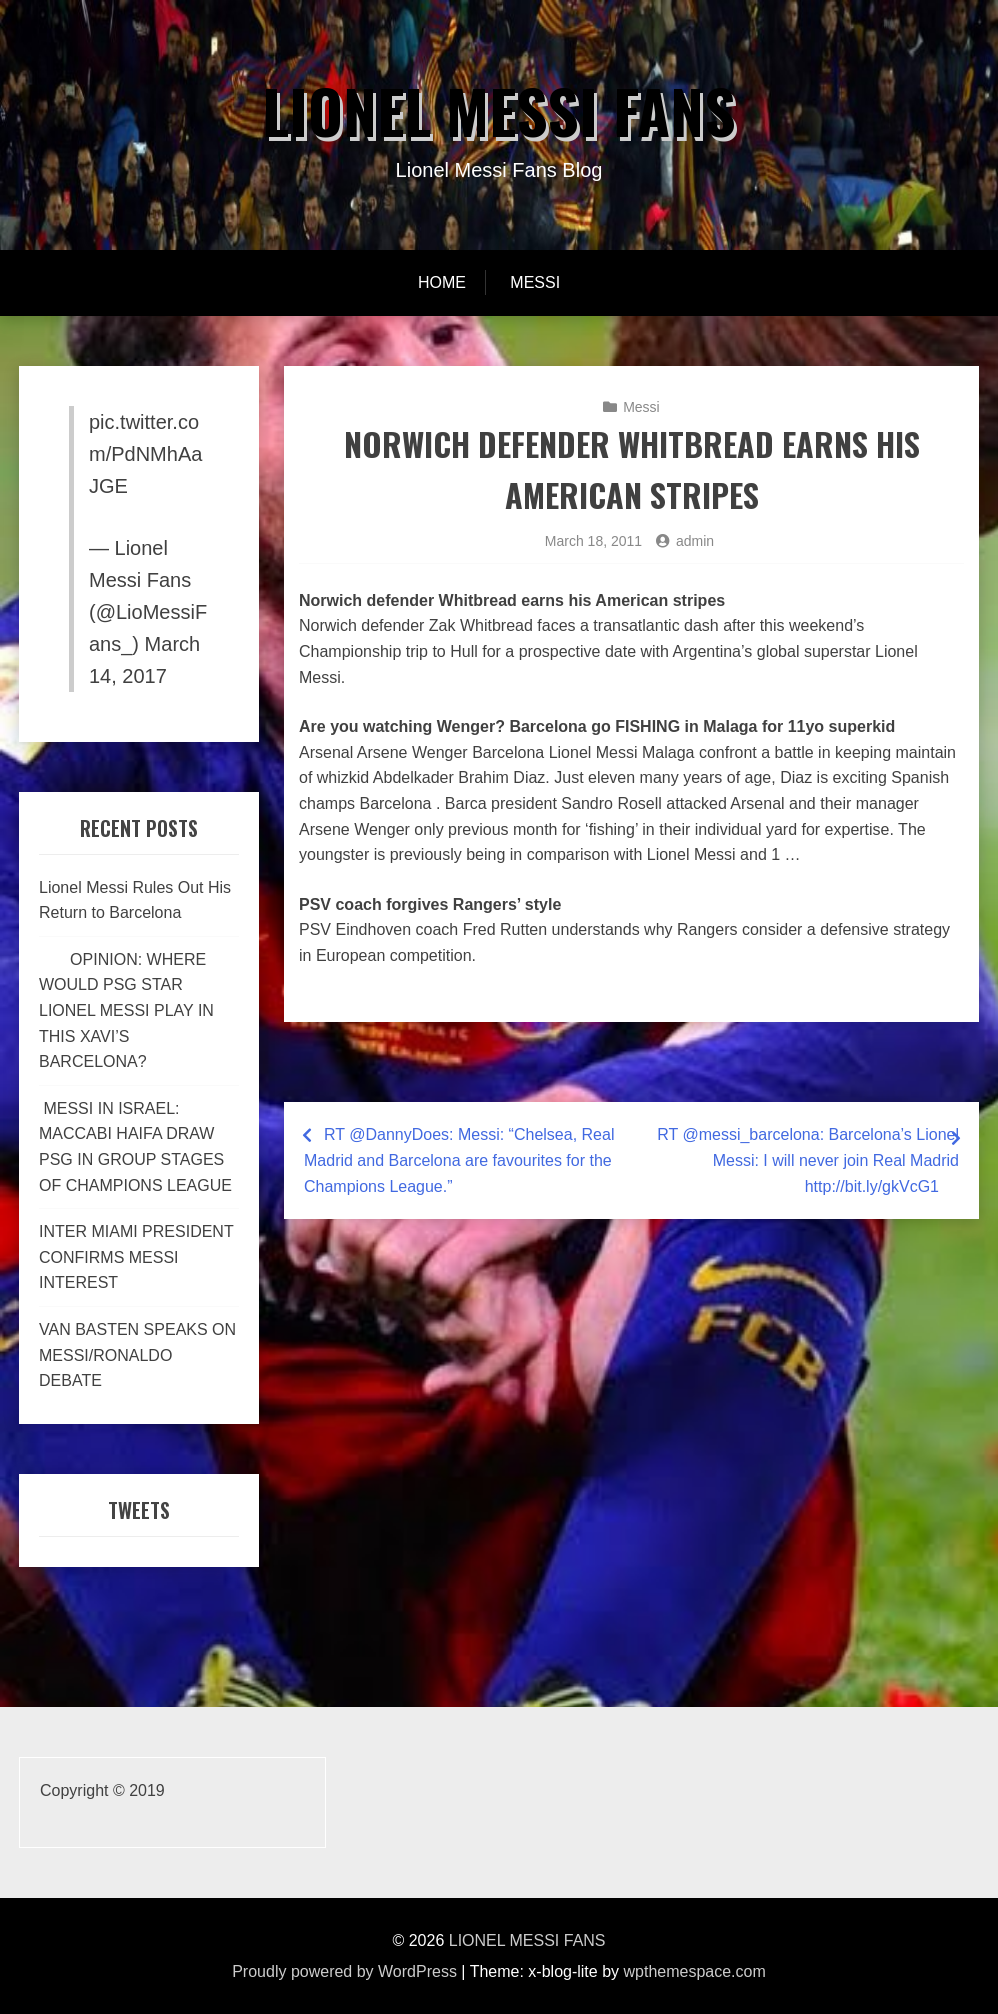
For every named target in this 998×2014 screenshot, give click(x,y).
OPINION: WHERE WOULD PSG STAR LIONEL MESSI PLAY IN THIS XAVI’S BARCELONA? (126, 1010)
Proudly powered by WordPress (344, 1971)
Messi (535, 282)
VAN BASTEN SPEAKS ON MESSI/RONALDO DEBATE (137, 1355)
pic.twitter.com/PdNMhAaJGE (145, 454)
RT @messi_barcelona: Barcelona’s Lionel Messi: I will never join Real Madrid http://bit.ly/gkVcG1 (808, 1160)
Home (442, 282)
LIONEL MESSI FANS (499, 109)
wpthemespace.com (695, 1971)
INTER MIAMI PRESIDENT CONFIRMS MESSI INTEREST (136, 1257)
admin (695, 541)
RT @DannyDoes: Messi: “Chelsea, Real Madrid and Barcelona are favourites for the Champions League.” (459, 1160)
